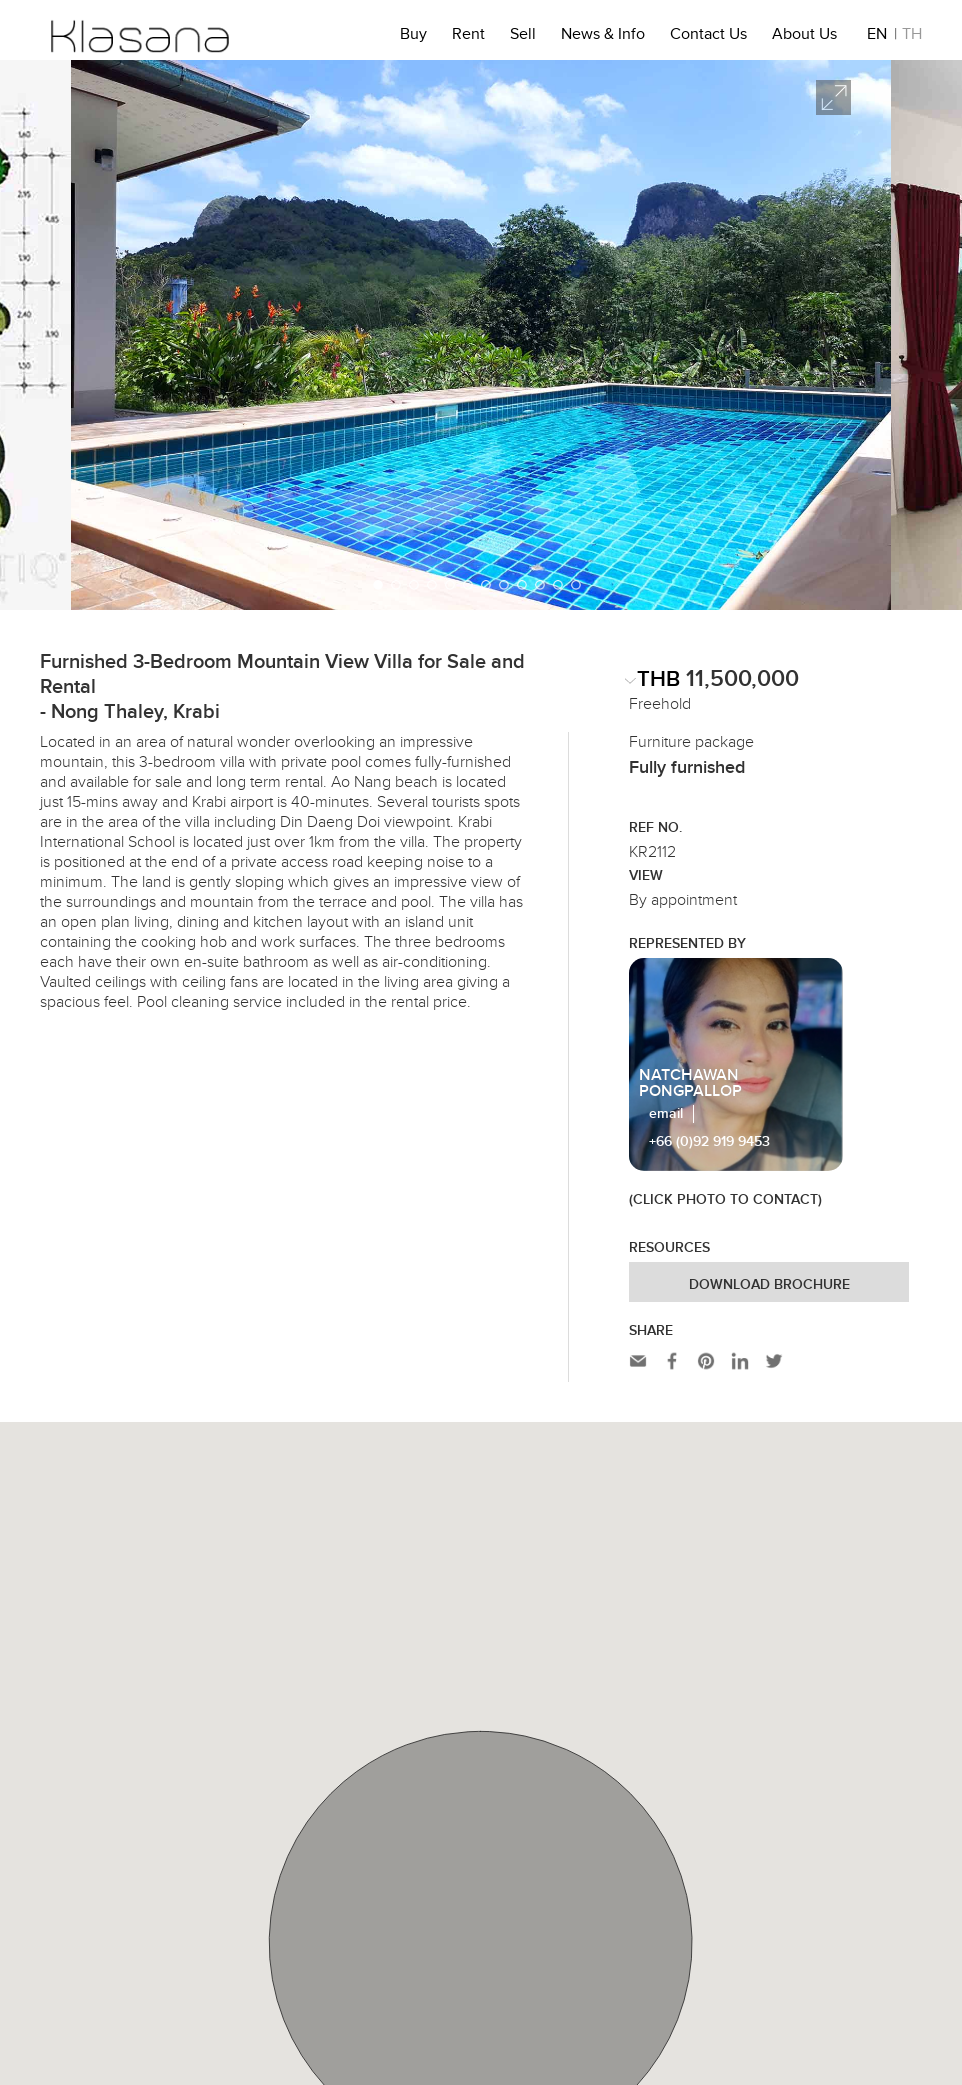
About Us (804, 37)
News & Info (603, 37)
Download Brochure (769, 1285)
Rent (468, 37)
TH (912, 37)
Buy (413, 37)
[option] (481, 335)
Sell (523, 37)
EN (877, 37)
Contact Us (708, 37)
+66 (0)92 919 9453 (709, 1142)
